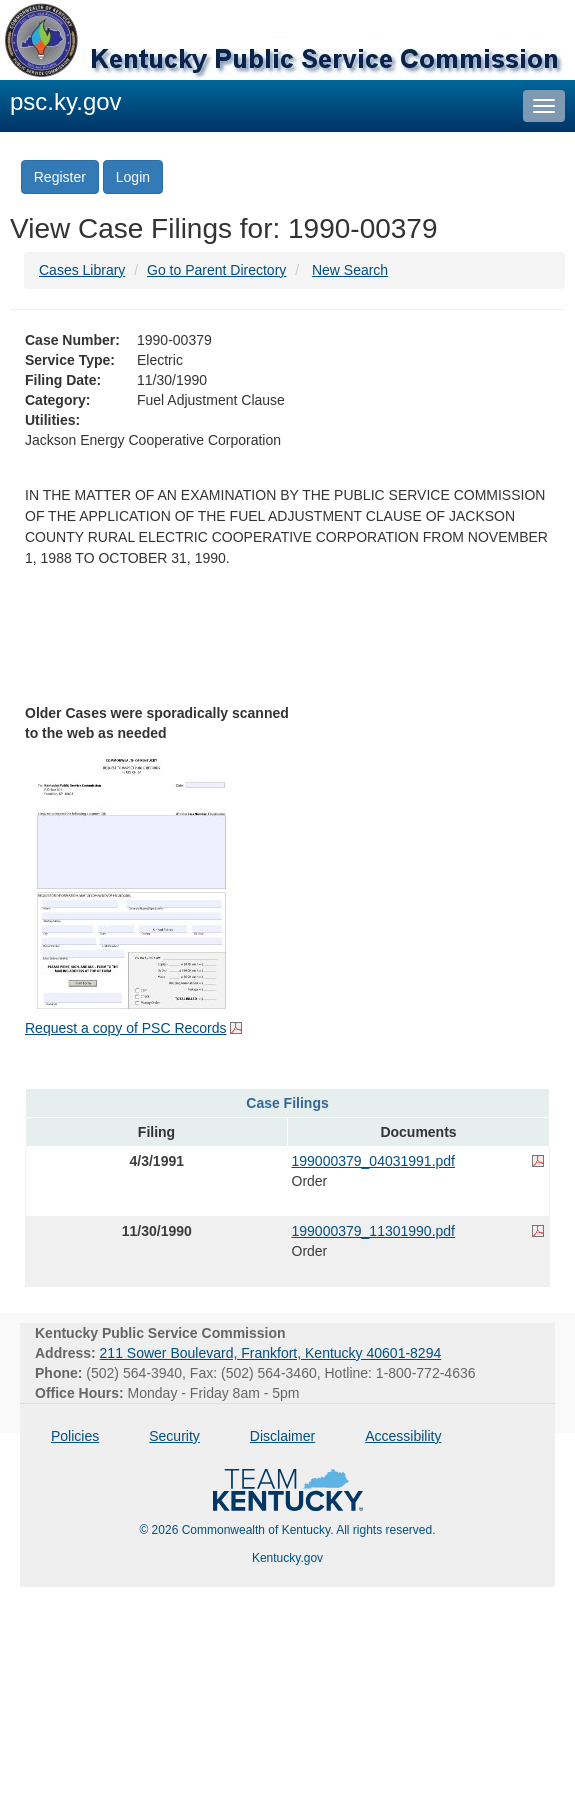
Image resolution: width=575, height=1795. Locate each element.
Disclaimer (282, 1436)
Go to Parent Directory (216, 270)
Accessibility (403, 1436)
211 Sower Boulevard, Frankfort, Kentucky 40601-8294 (271, 1353)
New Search (350, 270)
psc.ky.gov (66, 101)
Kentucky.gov (287, 1558)
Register (60, 177)
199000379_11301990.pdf (374, 1231)
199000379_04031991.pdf (374, 1161)
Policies (75, 1436)
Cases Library (82, 270)
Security (174, 1436)
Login (133, 177)
